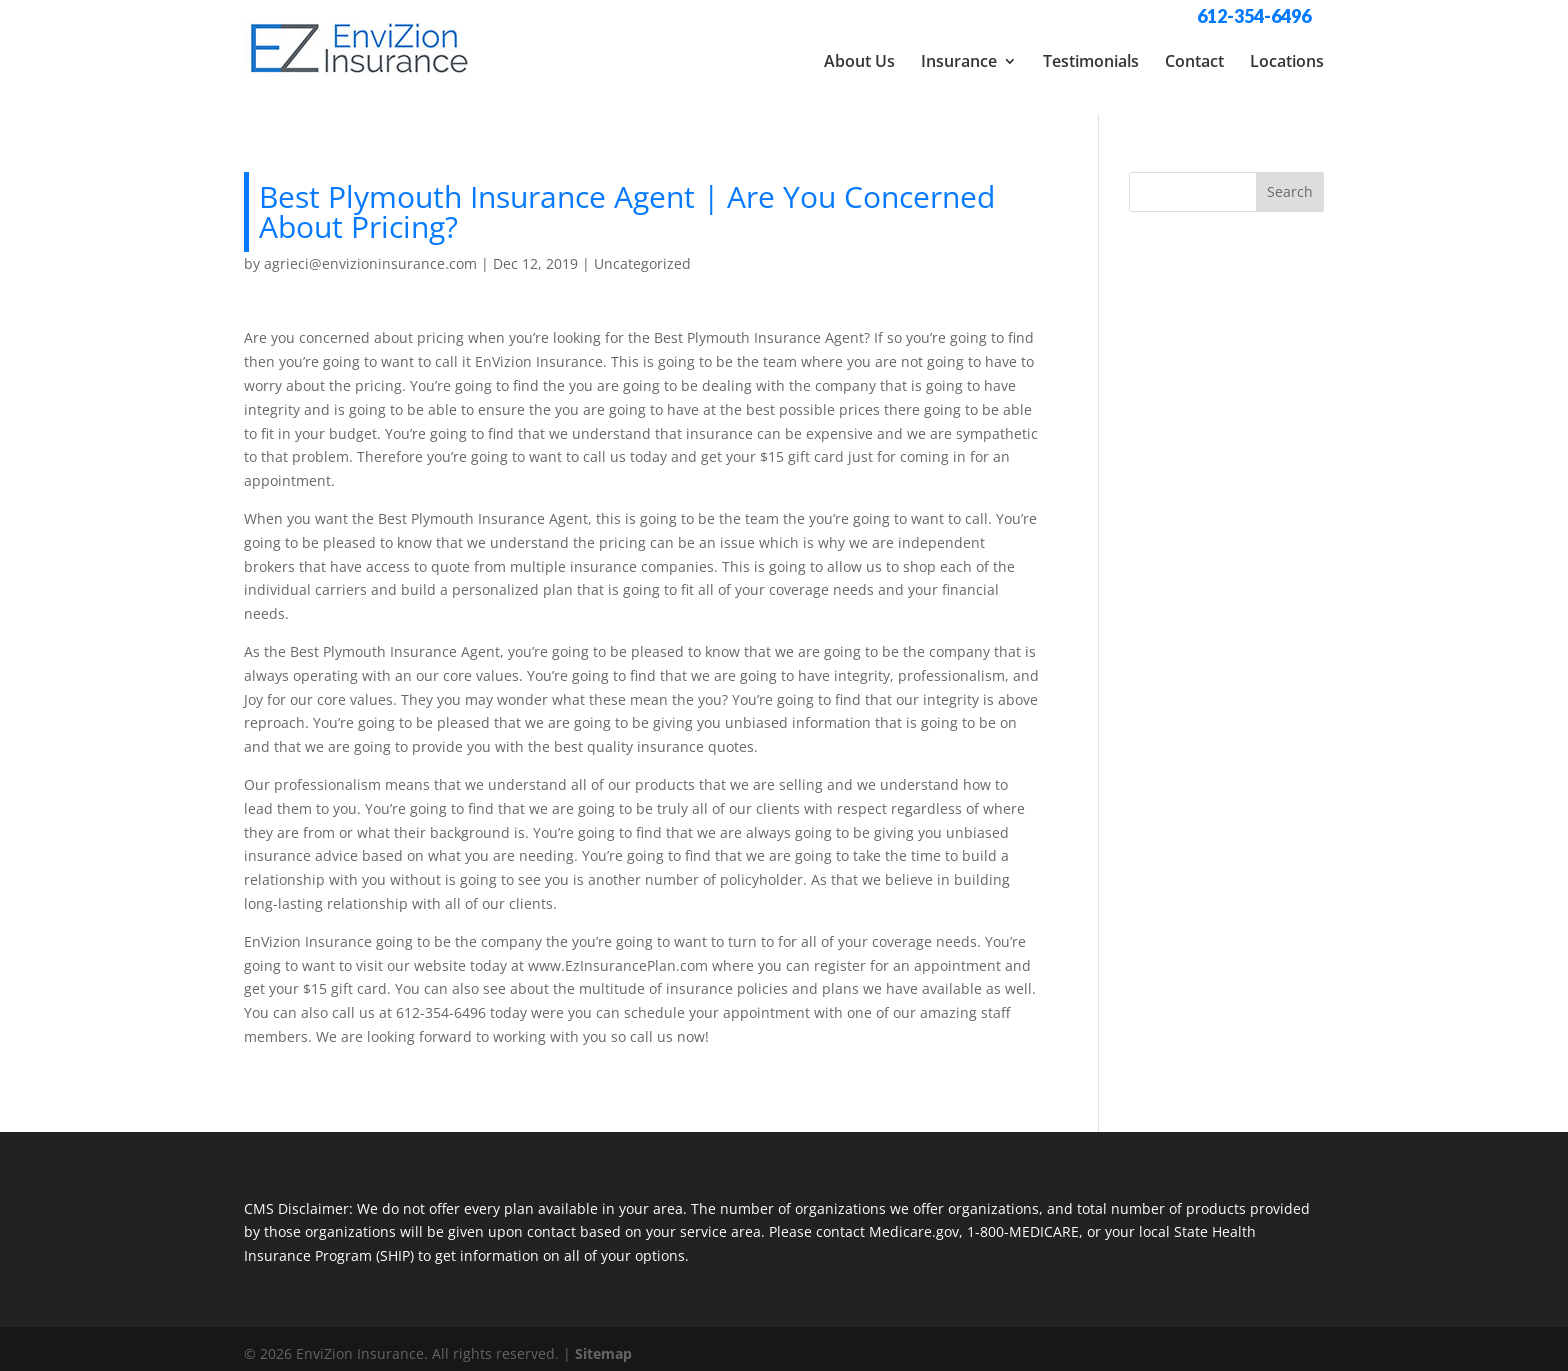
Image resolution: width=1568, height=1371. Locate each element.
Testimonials (1091, 61)
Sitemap (603, 1343)
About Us (859, 61)
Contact (1194, 61)
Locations (1287, 61)
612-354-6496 (1254, 16)
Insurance (959, 61)
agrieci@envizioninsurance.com (370, 253)
